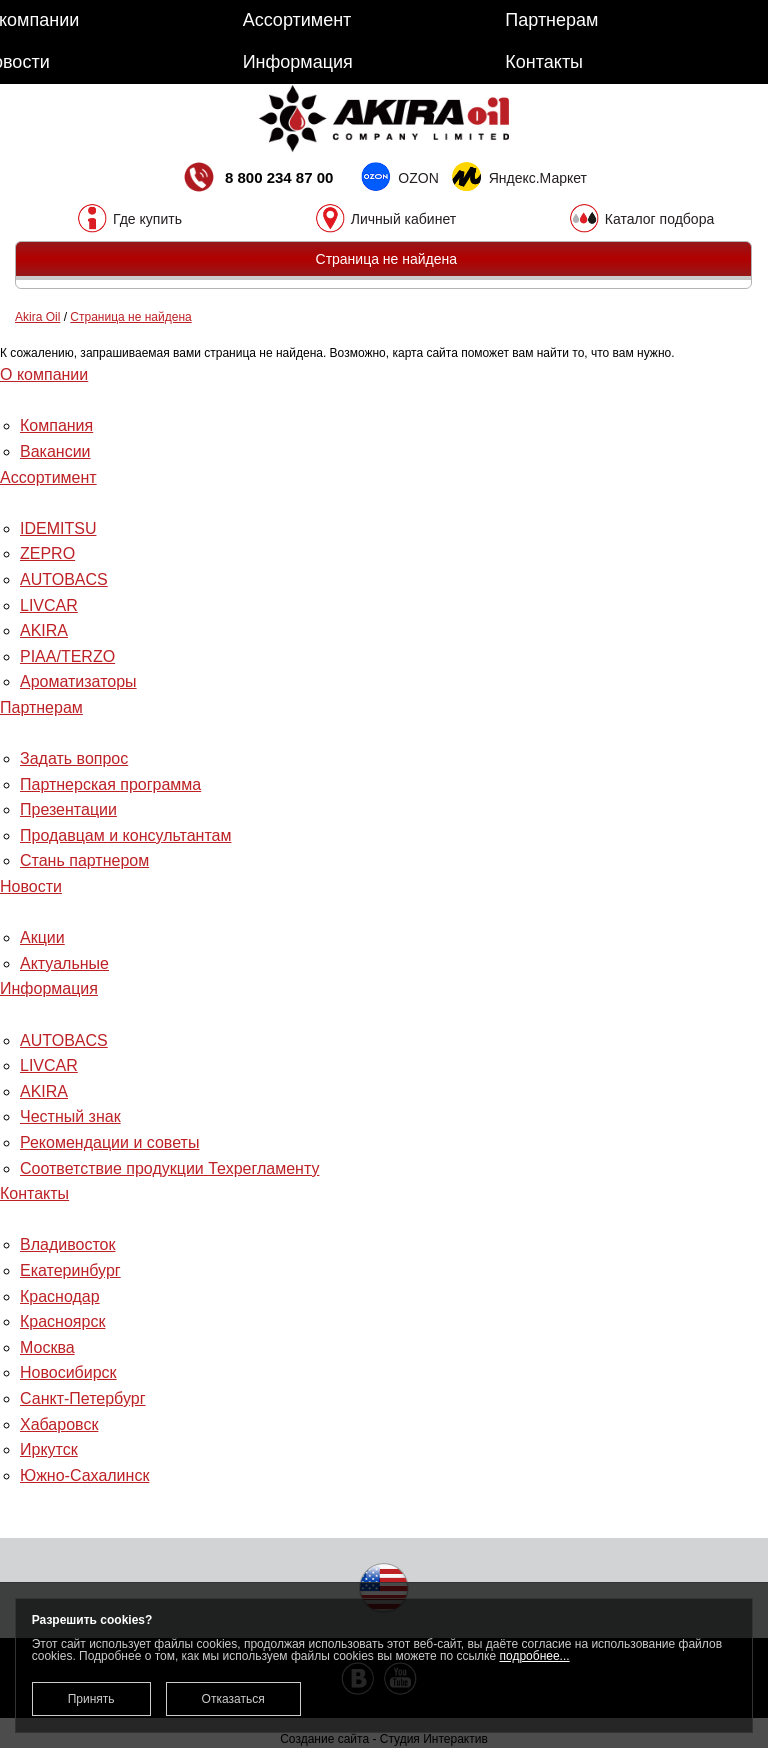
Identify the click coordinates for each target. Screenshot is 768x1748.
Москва (47, 1347)
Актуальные (64, 963)
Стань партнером (84, 860)
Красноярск (62, 1321)
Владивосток (67, 1244)
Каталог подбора (659, 218)
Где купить (147, 218)
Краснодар (60, 1296)
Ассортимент (48, 477)
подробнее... (535, 1656)
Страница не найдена (130, 317)
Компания (56, 425)
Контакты (34, 1193)
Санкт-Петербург (82, 1398)
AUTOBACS (64, 579)
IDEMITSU (58, 528)
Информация (49, 988)
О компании (44, 374)
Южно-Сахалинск (84, 1475)
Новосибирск (68, 1372)
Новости (31, 886)
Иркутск (49, 1449)
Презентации (68, 809)
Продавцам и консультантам (125, 835)
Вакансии (55, 451)
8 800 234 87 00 (257, 179)
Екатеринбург (70, 1270)
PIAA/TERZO (67, 656)
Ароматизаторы (78, 681)
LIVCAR (49, 605)
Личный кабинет (403, 218)
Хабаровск (59, 1424)
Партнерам (41, 707)
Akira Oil (37, 317)
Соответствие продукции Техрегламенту (169, 1168)
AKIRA (44, 630)
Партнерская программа (110, 784)
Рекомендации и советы (109, 1142)
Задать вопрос (74, 758)
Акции (42, 937)
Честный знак (70, 1116)
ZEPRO (47, 553)
